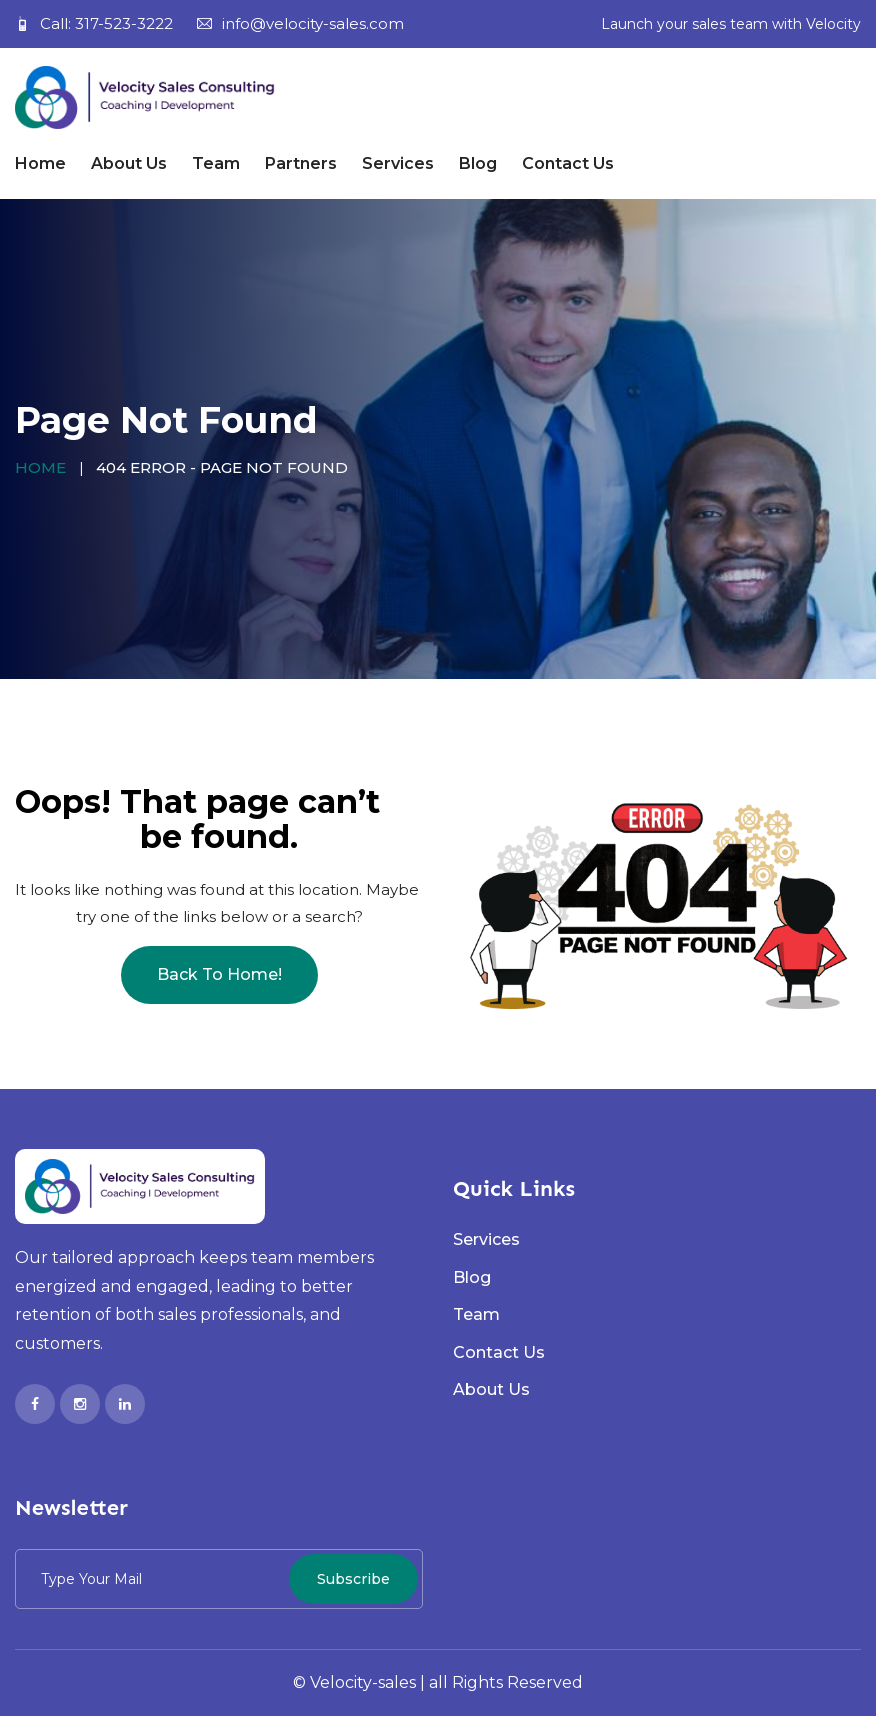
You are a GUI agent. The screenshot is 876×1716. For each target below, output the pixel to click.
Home (40, 163)
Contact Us (568, 163)
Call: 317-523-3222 (94, 23)
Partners (301, 163)
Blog (478, 163)
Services (398, 163)
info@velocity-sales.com (300, 23)
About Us (129, 163)
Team (216, 163)
